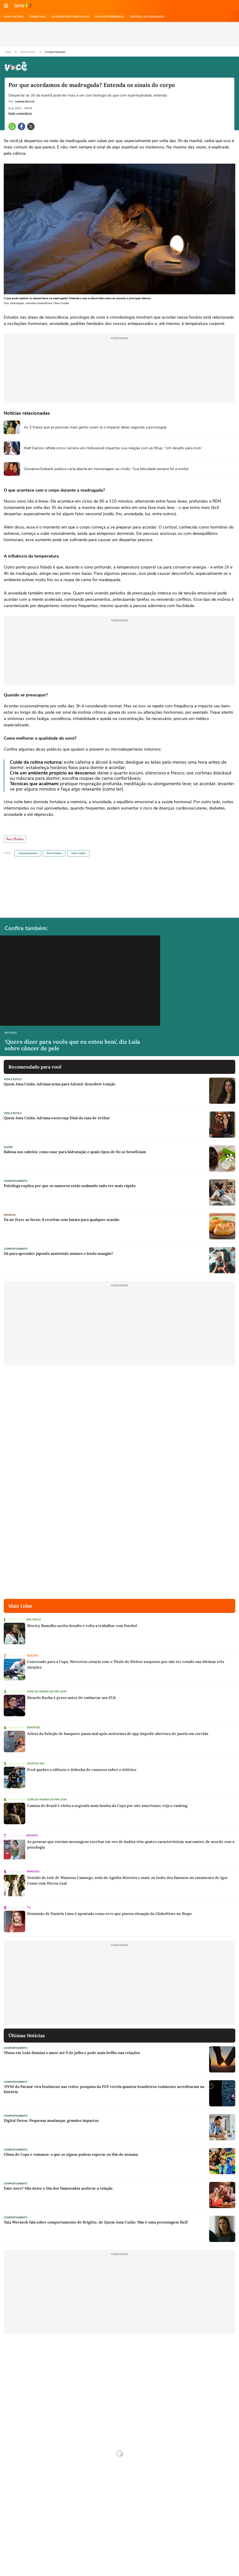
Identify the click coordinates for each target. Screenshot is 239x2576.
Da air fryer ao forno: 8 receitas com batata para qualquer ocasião (61, 1219)
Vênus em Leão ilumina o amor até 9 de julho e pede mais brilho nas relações (72, 2052)
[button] (6, 5)
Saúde (8, 1147)
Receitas (10, 1215)
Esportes (33, 1727)
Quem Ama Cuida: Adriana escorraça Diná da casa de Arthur (57, 1117)
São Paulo (33, 1619)
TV (29, 1907)
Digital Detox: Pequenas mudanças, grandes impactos (51, 2120)
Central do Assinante (147, 16)
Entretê (32, 1835)
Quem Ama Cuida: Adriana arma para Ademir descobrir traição (59, 1084)
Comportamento (55, 52)
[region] (119, 34)
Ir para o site (22, 5)
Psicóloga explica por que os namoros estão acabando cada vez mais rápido (70, 1185)
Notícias (11, 1033)
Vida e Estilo (28, 52)
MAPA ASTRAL (14, 16)
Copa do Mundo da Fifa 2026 (47, 1691)
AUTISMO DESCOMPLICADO (70, 16)
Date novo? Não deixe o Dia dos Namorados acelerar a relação (58, 2188)
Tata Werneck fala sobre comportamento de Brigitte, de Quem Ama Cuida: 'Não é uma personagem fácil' (96, 2222)
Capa (8, 52)
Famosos (33, 1871)
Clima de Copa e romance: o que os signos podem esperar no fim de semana (71, 2154)
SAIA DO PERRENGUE (109, 16)
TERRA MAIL (37, 16)
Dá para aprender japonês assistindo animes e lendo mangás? (58, 1253)
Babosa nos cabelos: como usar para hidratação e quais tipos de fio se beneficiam (75, 1151)
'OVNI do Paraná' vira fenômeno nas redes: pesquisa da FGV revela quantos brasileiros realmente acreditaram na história (104, 2089)
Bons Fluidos (54, 853)
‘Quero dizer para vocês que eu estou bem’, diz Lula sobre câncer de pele (72, 1045)
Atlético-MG (35, 1763)
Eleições (33, 1655)
